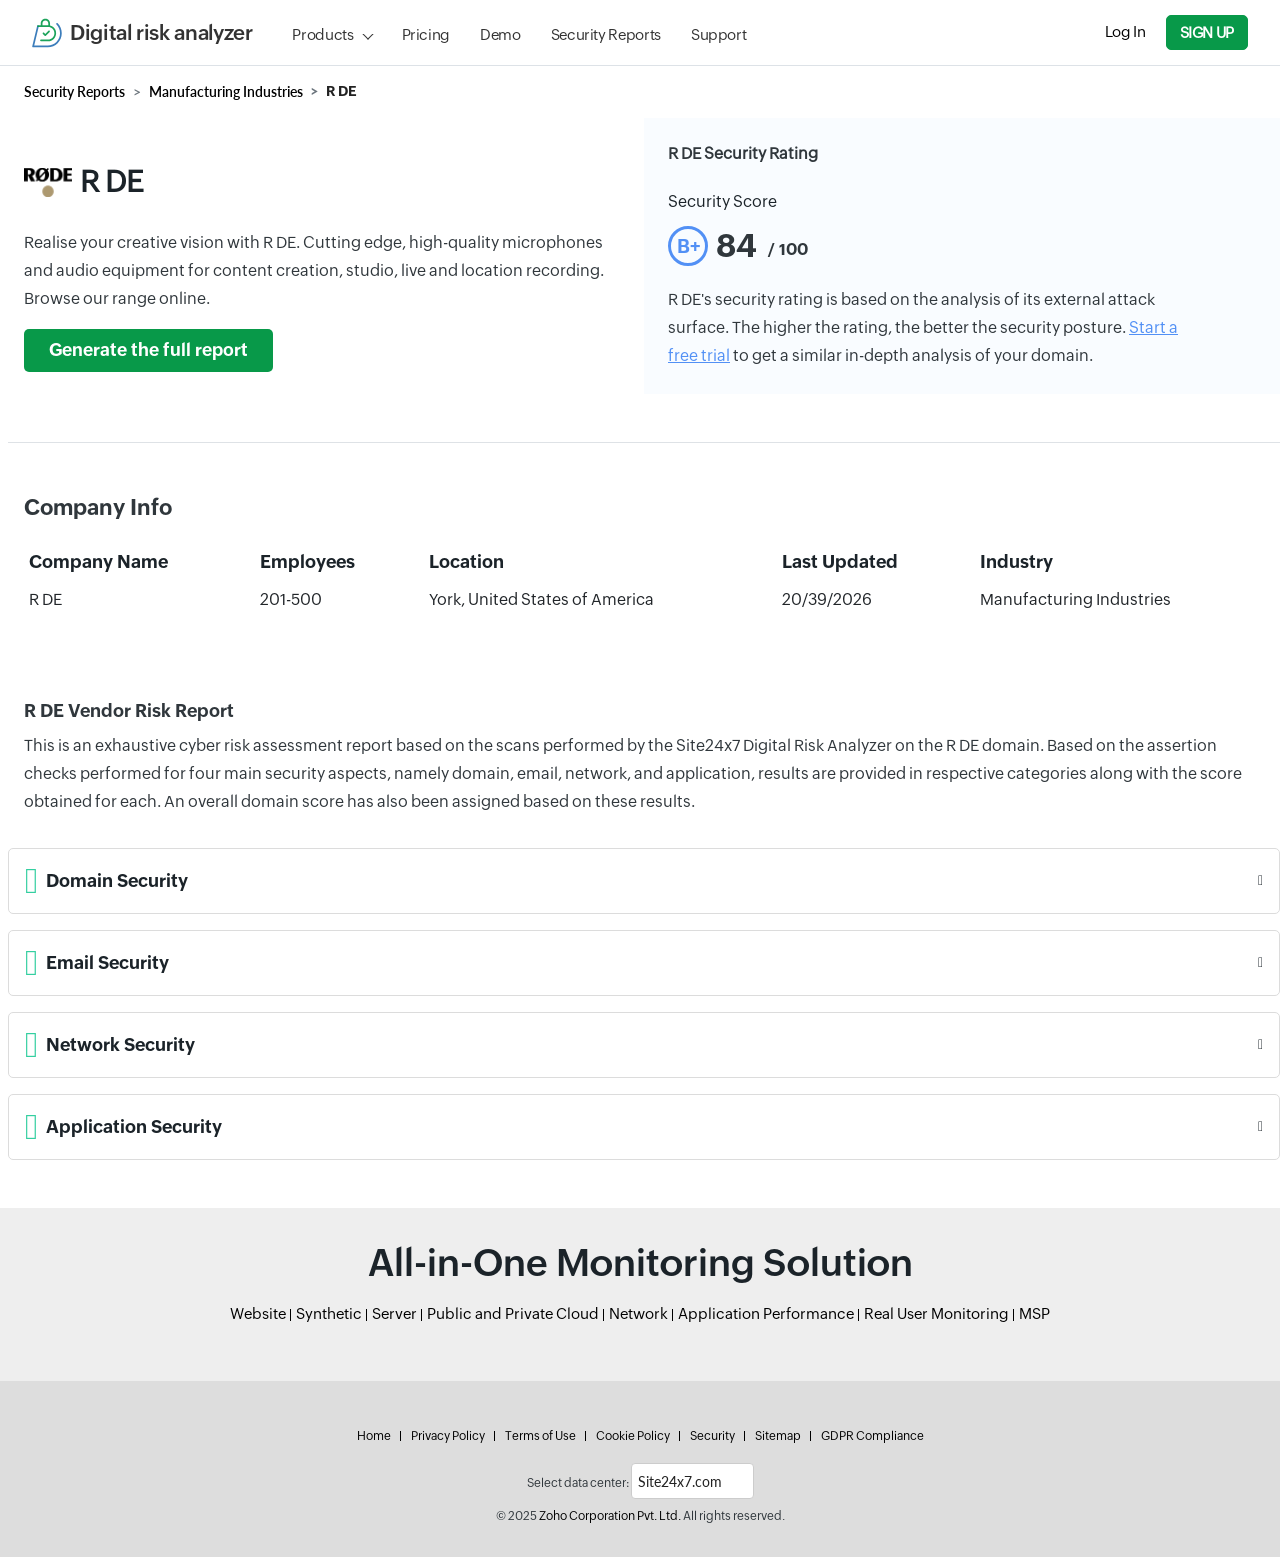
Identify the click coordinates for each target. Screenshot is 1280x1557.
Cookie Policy (633, 1436)
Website (258, 1313)
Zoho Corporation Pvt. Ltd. (610, 1516)
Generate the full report (148, 350)
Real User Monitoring (936, 1313)
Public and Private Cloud (513, 1313)
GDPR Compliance (872, 1436)
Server (394, 1313)
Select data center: (578, 1483)
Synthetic (329, 1313)
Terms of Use (540, 1436)
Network (638, 1313)
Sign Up (1207, 32)
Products (322, 34)
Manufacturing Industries (226, 91)
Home (374, 1436)
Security (712, 1436)
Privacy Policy (448, 1436)
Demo (500, 34)
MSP (1034, 1313)
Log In (1125, 31)
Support (718, 34)
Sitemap (778, 1436)
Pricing (426, 34)
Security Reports (606, 34)
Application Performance (766, 1313)
